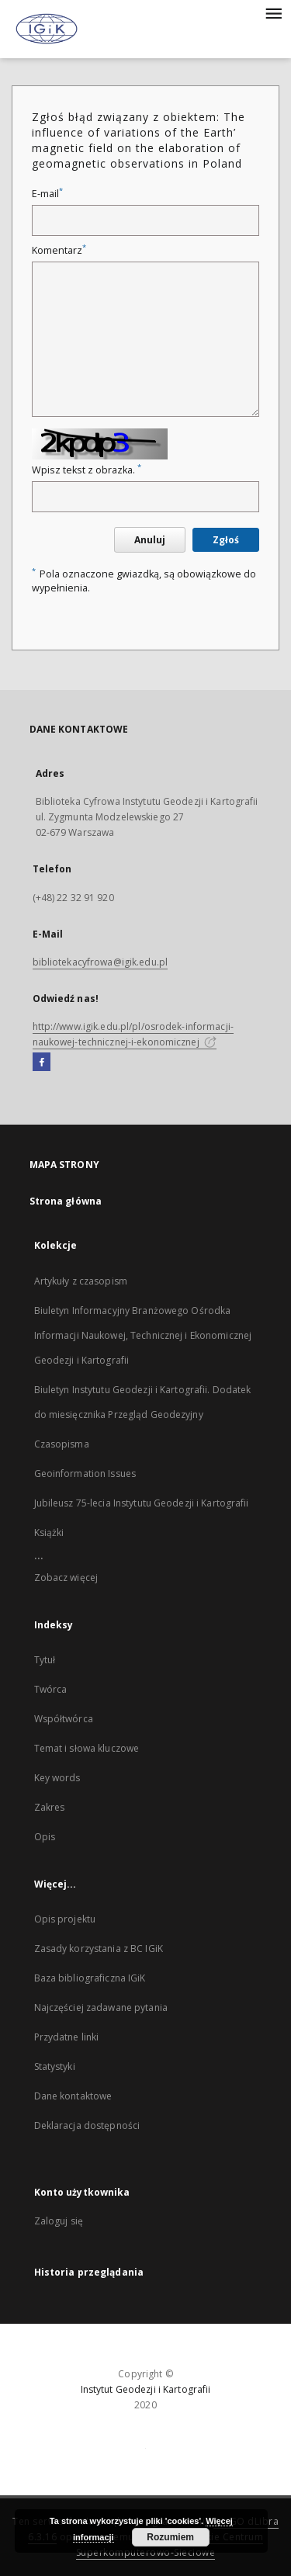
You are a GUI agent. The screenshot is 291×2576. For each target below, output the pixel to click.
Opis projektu (65, 1919)
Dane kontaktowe (73, 2096)
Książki (49, 1532)
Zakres (49, 1807)
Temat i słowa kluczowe (87, 1748)
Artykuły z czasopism (80, 1281)
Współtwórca (63, 1718)
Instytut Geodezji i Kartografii (146, 2389)
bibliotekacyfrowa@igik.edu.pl (100, 962)
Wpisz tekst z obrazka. (86, 470)
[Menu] (273, 12)
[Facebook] (41, 1063)
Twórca (51, 1689)
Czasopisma (61, 1444)
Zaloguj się (59, 2221)
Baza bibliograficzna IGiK (90, 1978)
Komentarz (59, 250)
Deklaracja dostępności (87, 2125)
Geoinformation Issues (85, 1473)
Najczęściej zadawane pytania (101, 2007)
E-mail (47, 193)
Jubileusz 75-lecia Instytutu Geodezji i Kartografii (141, 1503)
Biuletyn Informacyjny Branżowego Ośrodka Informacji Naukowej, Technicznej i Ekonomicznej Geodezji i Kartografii (143, 1335)
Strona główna (65, 1201)
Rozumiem (170, 2537)
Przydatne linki (66, 2037)
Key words (57, 1777)
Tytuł (45, 1659)
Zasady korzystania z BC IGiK (98, 1948)
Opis (44, 1836)
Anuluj (149, 539)
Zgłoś (226, 539)
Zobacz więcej (66, 1577)
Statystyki (54, 2066)
